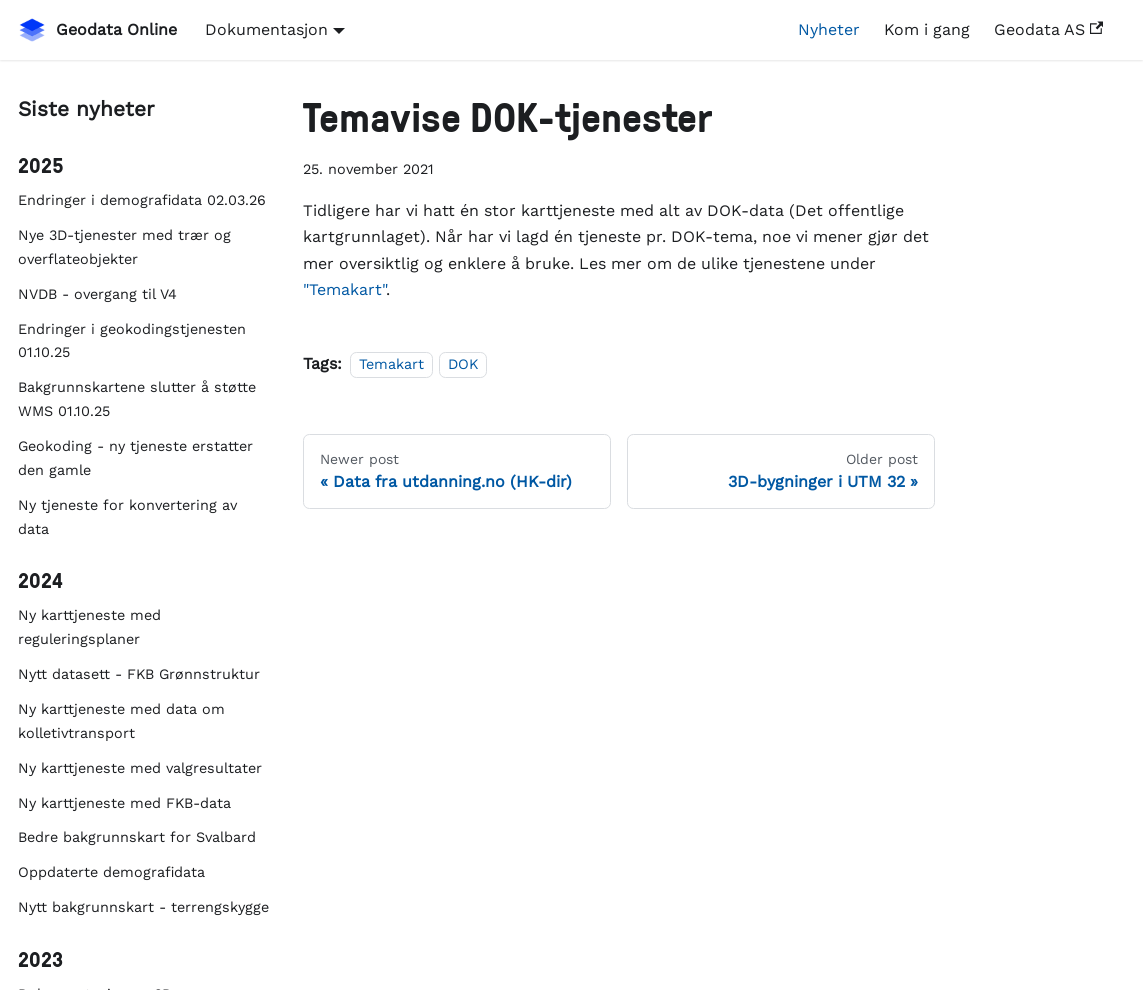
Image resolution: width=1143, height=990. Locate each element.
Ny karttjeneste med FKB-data (124, 803)
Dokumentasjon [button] (266, 29)
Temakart (391, 364)
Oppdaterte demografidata (111, 872)
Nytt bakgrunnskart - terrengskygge (143, 907)
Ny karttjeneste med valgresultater (140, 768)
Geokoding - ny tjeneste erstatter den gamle (135, 458)
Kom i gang (927, 29)
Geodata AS (1048, 29)
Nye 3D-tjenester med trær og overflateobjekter (124, 247)
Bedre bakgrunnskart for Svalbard (137, 837)
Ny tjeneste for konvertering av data (127, 517)
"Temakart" (344, 289)
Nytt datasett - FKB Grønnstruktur (139, 674)
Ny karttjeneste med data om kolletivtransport (121, 721)
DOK (463, 364)
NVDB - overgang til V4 (97, 294)
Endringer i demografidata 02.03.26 (142, 200)
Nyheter (829, 29)
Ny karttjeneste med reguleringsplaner (89, 627)
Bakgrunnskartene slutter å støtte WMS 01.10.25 (137, 399)
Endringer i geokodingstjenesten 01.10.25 (132, 341)
